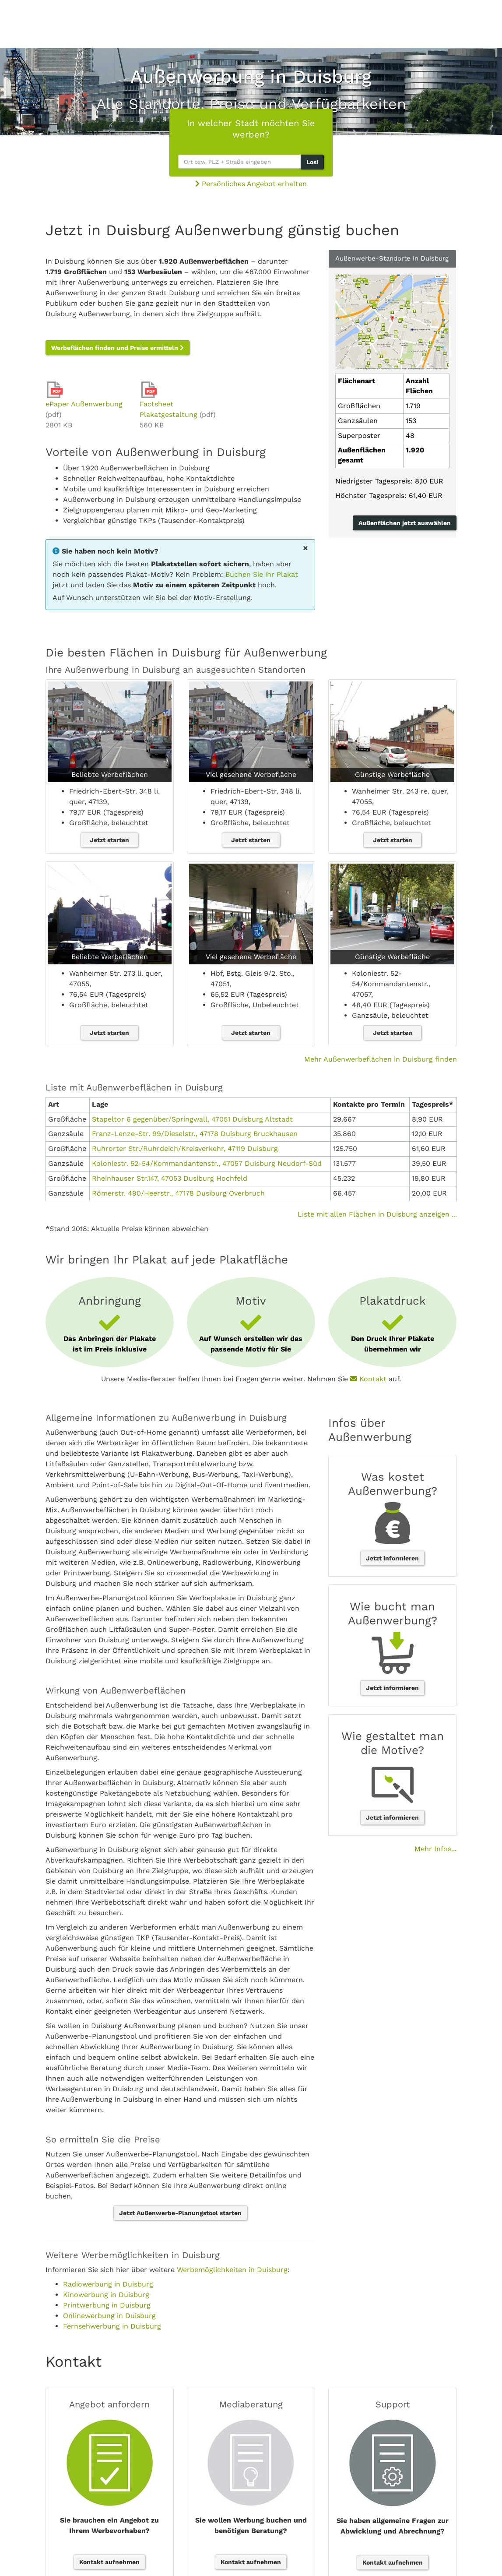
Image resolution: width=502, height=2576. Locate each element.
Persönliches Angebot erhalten (251, 184)
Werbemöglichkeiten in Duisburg (232, 2269)
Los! (312, 162)
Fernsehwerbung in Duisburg (112, 2326)
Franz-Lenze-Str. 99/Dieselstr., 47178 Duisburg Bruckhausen (195, 1133)
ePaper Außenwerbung (84, 404)
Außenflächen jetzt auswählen (404, 522)
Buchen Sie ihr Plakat (261, 574)
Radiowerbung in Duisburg (108, 2284)
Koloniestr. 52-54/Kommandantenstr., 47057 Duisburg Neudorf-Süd (207, 1163)
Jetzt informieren (392, 1558)
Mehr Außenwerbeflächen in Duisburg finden (380, 1059)
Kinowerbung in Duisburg (106, 2294)
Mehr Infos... (435, 1849)
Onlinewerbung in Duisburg (109, 2315)
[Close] (305, 548)
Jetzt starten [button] (109, 839)
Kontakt (368, 1379)
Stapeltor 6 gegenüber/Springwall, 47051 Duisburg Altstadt (192, 1119)
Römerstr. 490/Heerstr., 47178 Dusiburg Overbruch (178, 1193)
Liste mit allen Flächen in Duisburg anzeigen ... (377, 1214)
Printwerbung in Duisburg (107, 2305)
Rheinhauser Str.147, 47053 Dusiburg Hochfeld (169, 1178)
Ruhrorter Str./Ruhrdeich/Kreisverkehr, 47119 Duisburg (185, 1148)
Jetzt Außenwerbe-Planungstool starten (180, 2212)
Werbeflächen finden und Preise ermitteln (117, 347)
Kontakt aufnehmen (109, 2561)
